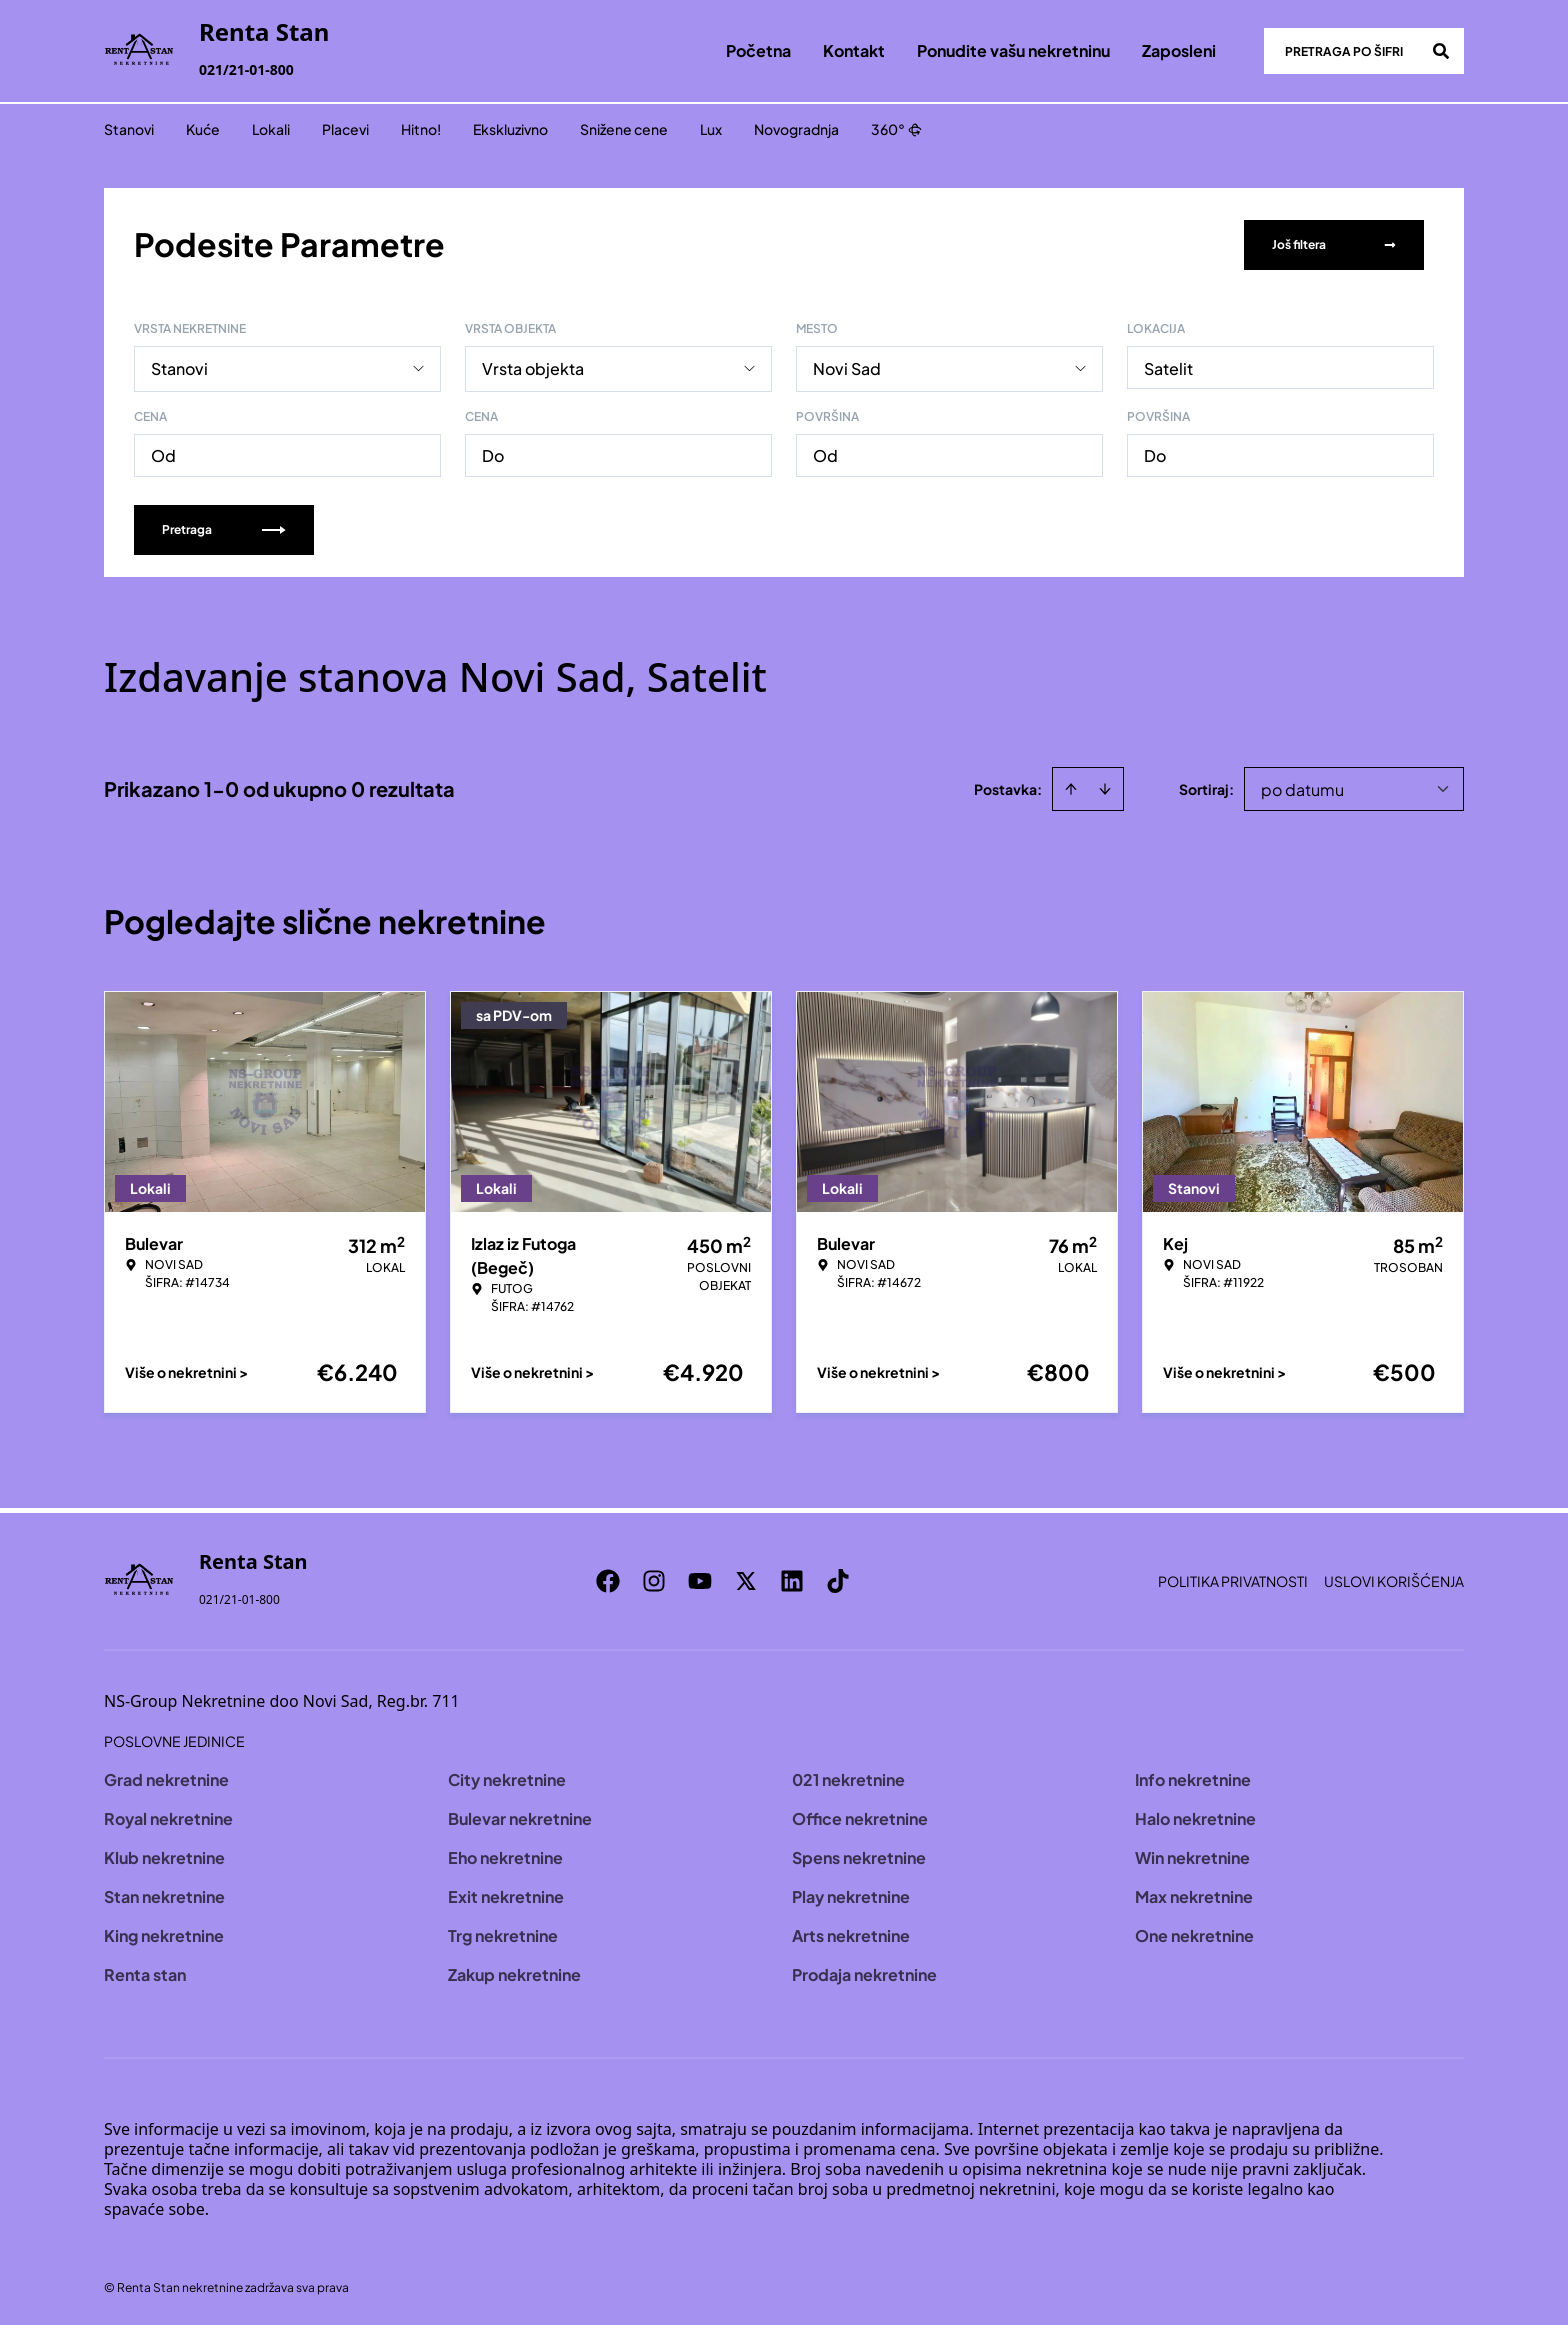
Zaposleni (1179, 50)
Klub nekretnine (164, 1855)
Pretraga (224, 527)
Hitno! (421, 129)
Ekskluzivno (510, 129)
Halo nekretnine (1195, 1816)
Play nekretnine (851, 1894)
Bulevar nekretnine (520, 1816)
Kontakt (854, 50)
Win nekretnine (1192, 1855)
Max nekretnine (1194, 1894)
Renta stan (145, 1972)
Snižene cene (624, 129)
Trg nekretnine (503, 1933)
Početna (758, 50)
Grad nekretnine (166, 1777)
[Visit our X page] (756, 1579)
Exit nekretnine (506, 1894)
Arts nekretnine (851, 1933)
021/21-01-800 (246, 69)
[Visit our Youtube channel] (710, 1579)
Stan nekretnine (164, 1894)
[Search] (1441, 51)
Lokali (271, 129)
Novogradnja (796, 129)
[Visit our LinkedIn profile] (802, 1579)
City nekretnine (507, 1777)
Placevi (345, 129)
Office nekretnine (860, 1816)
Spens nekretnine (859, 1855)
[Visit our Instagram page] (664, 1579)
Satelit (1168, 366)
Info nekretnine (1193, 1777)
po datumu (1302, 787)
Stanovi (129, 129)
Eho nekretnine (505, 1855)
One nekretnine (1194, 1933)
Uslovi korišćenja (1394, 1579)
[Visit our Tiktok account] (848, 1579)
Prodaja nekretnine (864, 1972)
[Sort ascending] (1071, 787)
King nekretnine (164, 1933)
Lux (711, 129)
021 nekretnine (848, 1777)
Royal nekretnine (168, 1816)
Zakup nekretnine (514, 1972)
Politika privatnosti (1233, 1579)
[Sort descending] (1105, 787)
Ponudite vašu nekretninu (1013, 50)
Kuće (203, 129)
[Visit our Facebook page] (618, 1579)
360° (896, 129)
